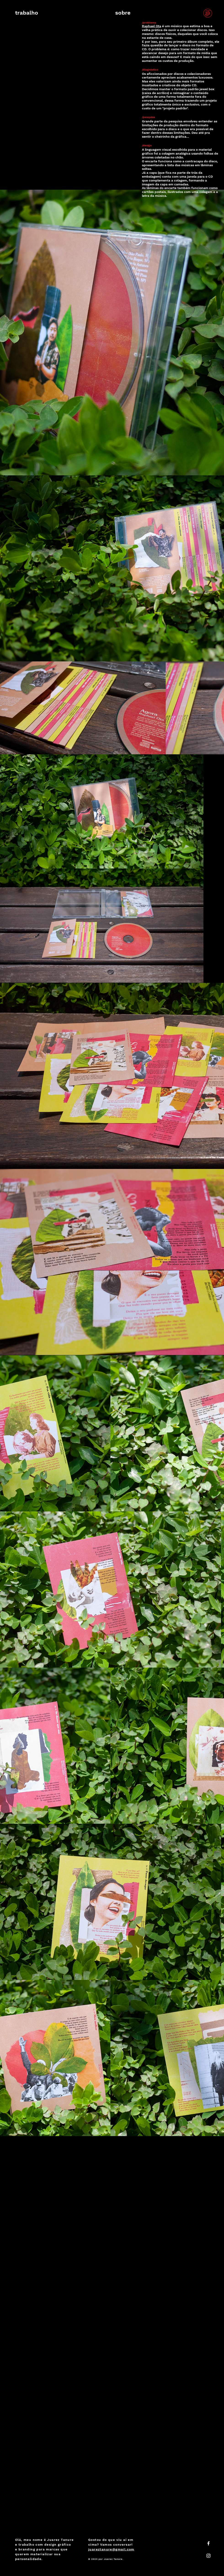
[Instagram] (208, 2555)
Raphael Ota (151, 26)
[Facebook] (208, 2543)
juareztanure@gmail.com (111, 2549)
